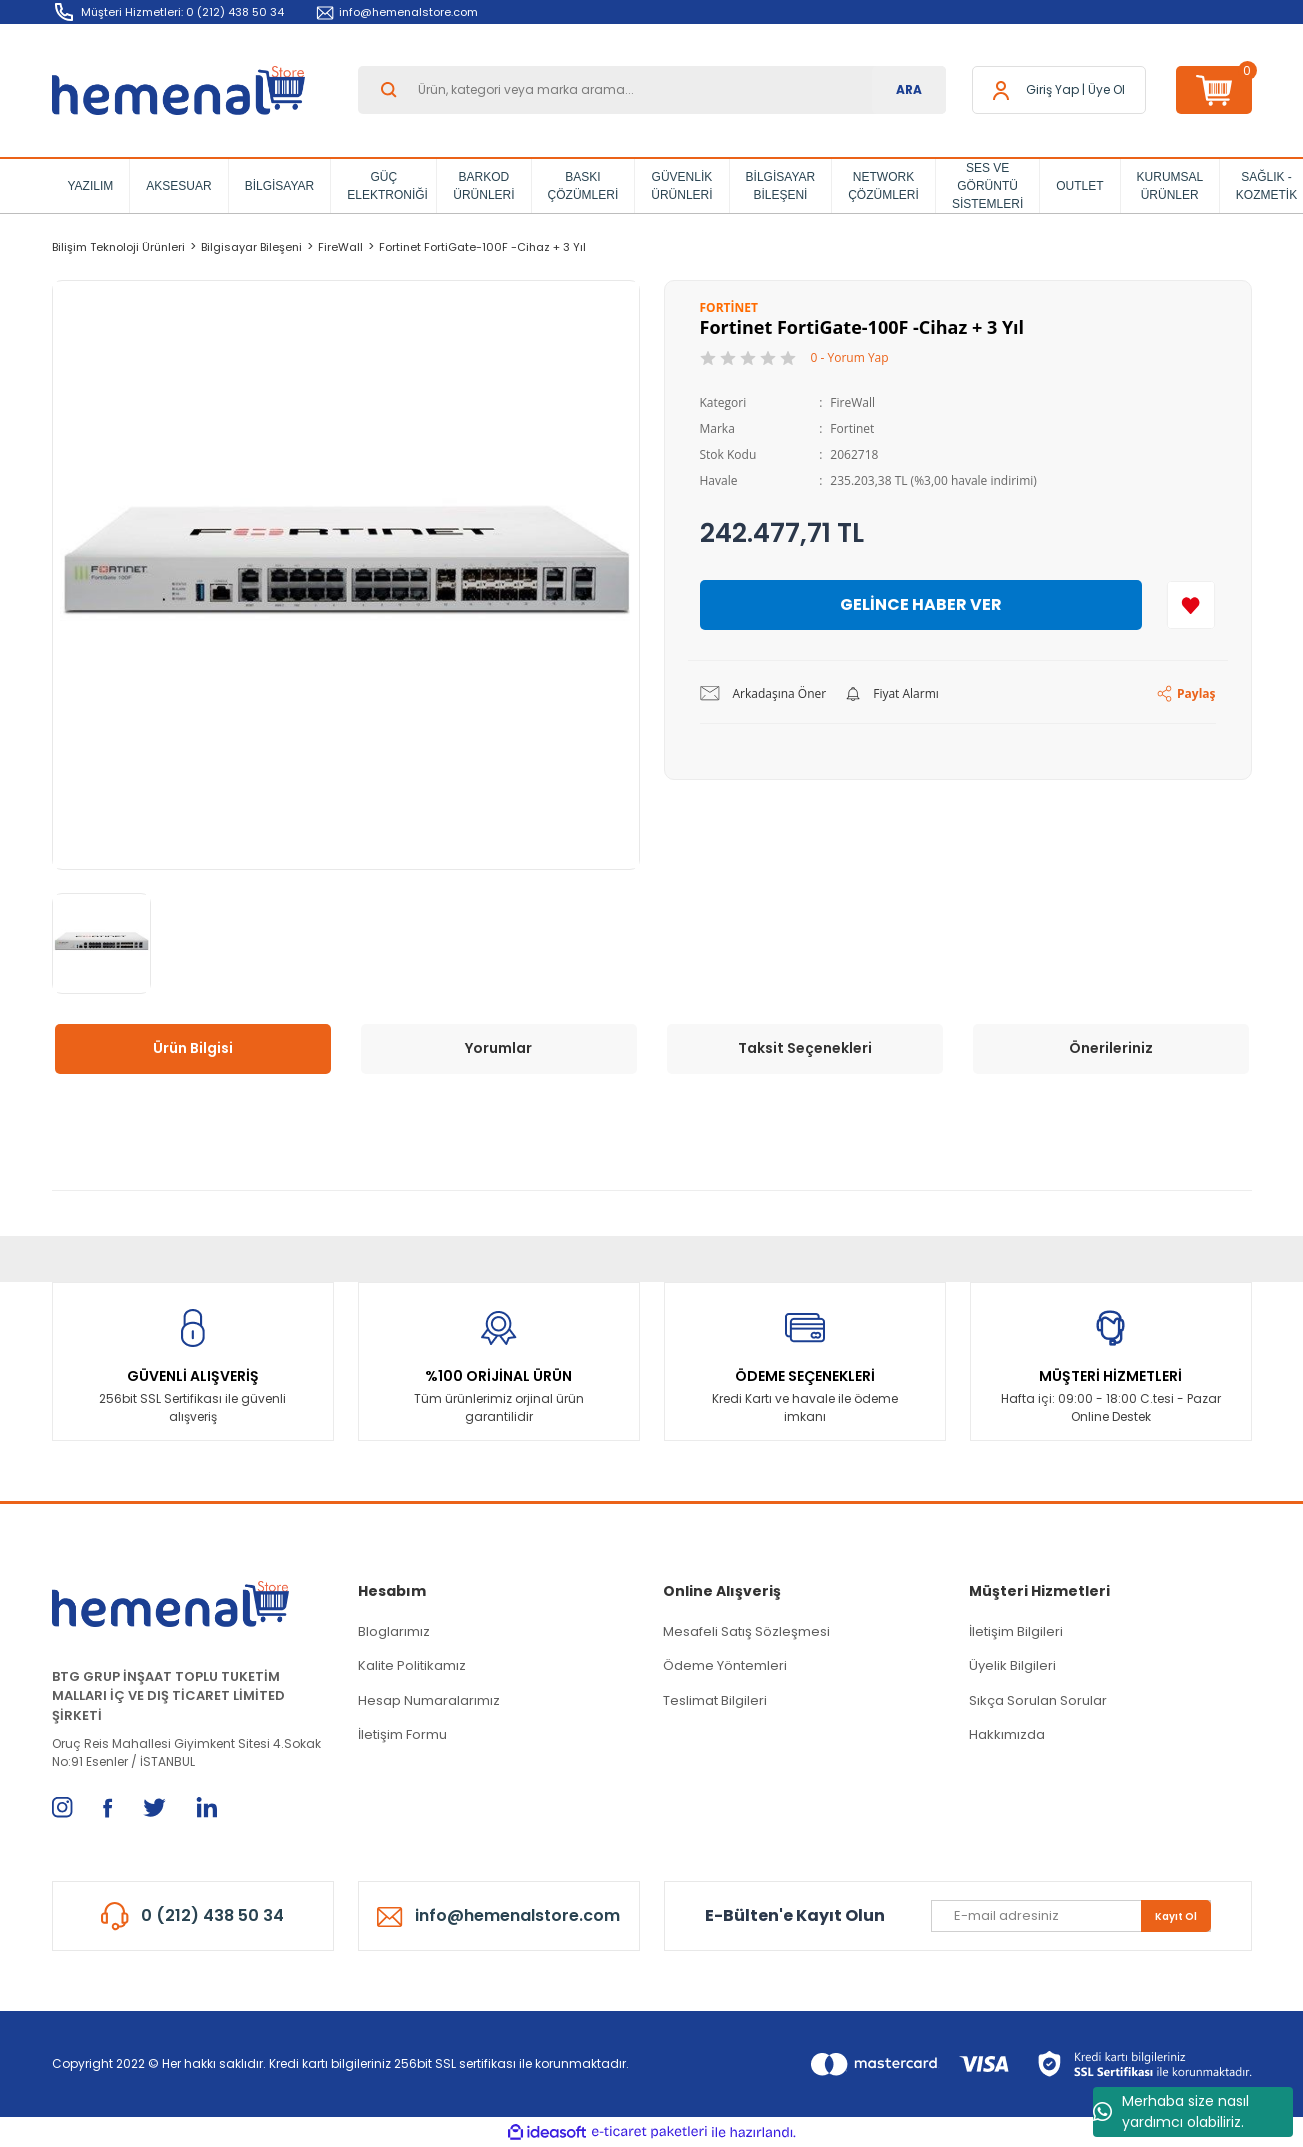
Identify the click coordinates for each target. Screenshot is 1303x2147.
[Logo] (178, 90)
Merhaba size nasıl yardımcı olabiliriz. (1171, 2111)
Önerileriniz (1111, 1048)
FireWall (852, 402)
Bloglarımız (394, 1631)
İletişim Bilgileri (1016, 1631)
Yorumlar (498, 1048)
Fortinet (852, 428)
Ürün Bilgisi (193, 1048)
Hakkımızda (1007, 1734)
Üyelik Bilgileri (1012, 1665)
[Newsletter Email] (1071, 1916)
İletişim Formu (402, 1734)
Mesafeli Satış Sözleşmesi (746, 1631)
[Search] (652, 90)
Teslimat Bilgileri (715, 1700)
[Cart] (1214, 90)
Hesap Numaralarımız (429, 1700)
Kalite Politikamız (412, 1665)
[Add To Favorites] (1191, 605)
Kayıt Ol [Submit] (1176, 1916)
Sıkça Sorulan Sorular (1038, 1700)
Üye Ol (1106, 89)
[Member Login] (1052, 90)
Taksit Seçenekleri (805, 1048)
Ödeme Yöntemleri (725, 1665)
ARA (909, 89)
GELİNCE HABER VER (921, 604)
